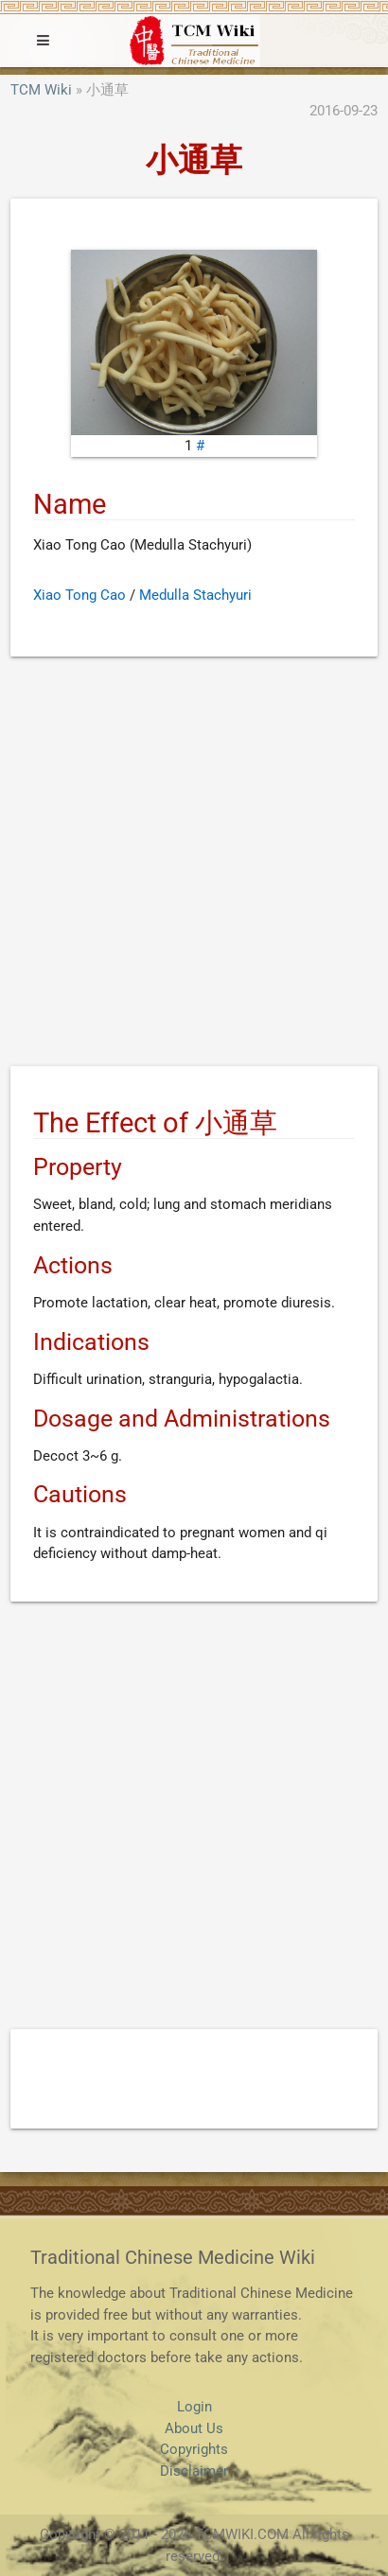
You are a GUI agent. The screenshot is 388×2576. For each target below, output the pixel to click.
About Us (194, 2428)
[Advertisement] (194, 865)
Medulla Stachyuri (195, 595)
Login (194, 2406)
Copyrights (194, 2449)
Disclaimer (194, 2471)
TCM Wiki (41, 89)
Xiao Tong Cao (79, 595)
